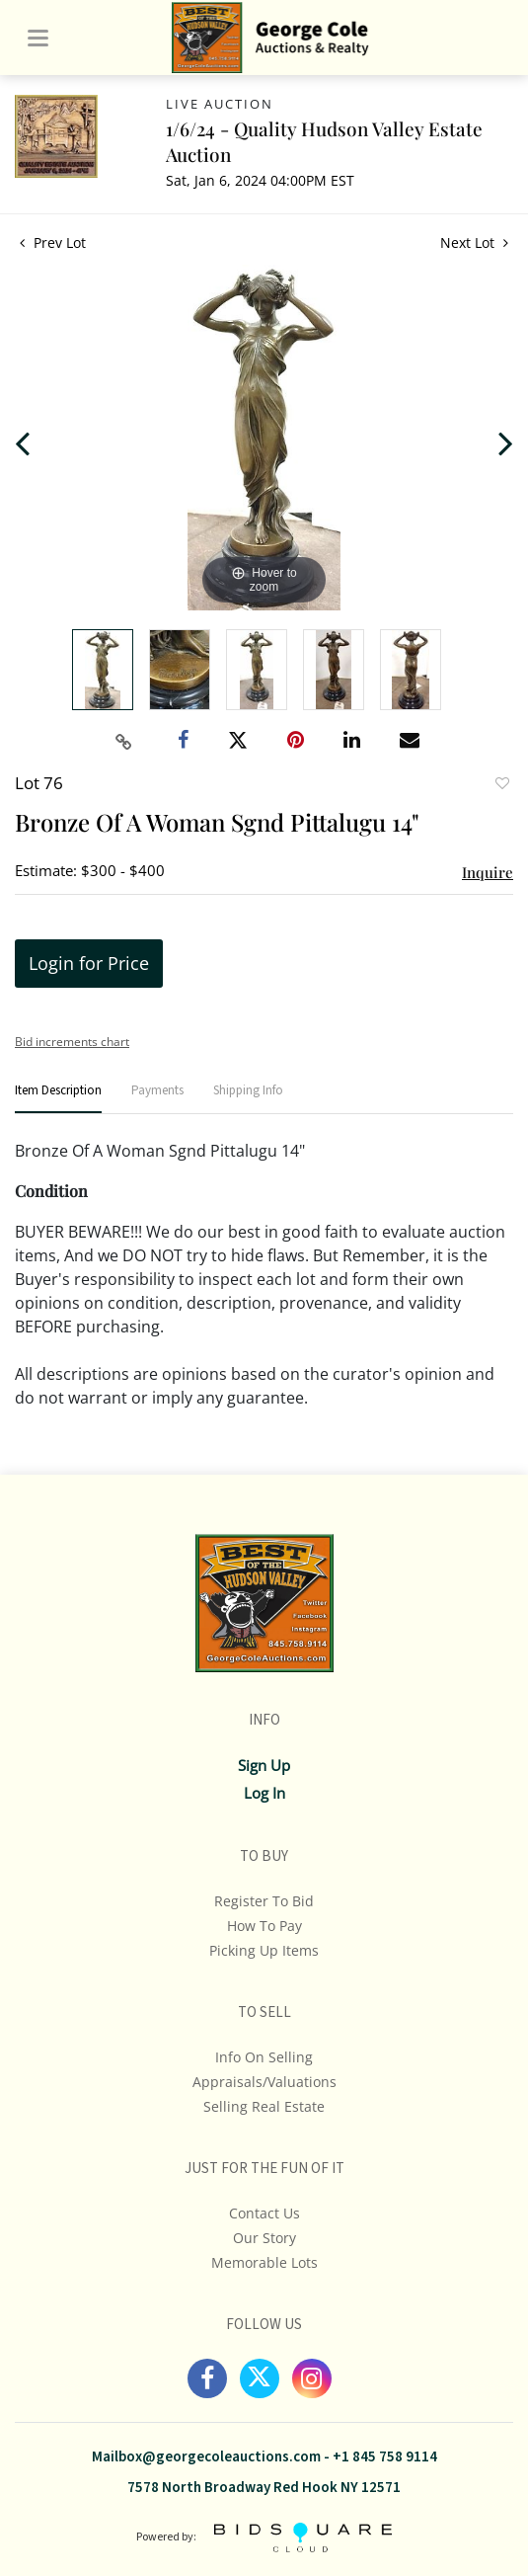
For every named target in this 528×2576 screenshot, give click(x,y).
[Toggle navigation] (38, 38)
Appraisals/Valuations (264, 2081)
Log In (264, 1793)
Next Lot (474, 242)
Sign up (264, 1765)
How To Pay (264, 1925)
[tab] (58, 1099)
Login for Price (89, 963)
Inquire (487, 872)
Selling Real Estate (264, 2106)
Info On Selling (264, 2057)
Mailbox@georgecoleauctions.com (206, 2457)
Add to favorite (501, 785)
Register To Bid (264, 1901)
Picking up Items (264, 1950)
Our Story (264, 2237)
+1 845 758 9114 (385, 2457)
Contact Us (264, 2213)
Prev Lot (53, 242)
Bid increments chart (72, 1041)
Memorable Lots (264, 2262)
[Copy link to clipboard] (123, 742)
